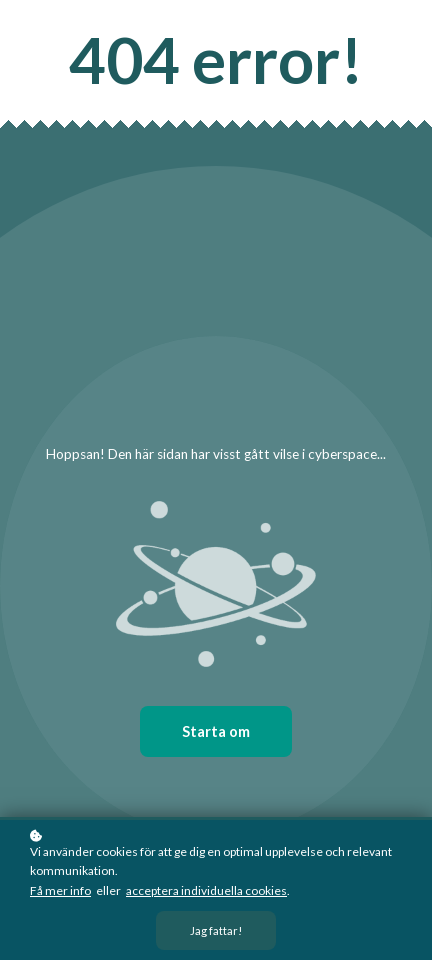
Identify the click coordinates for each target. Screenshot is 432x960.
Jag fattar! (216, 931)
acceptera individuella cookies (206, 891)
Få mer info (60, 891)
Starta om (216, 731)
